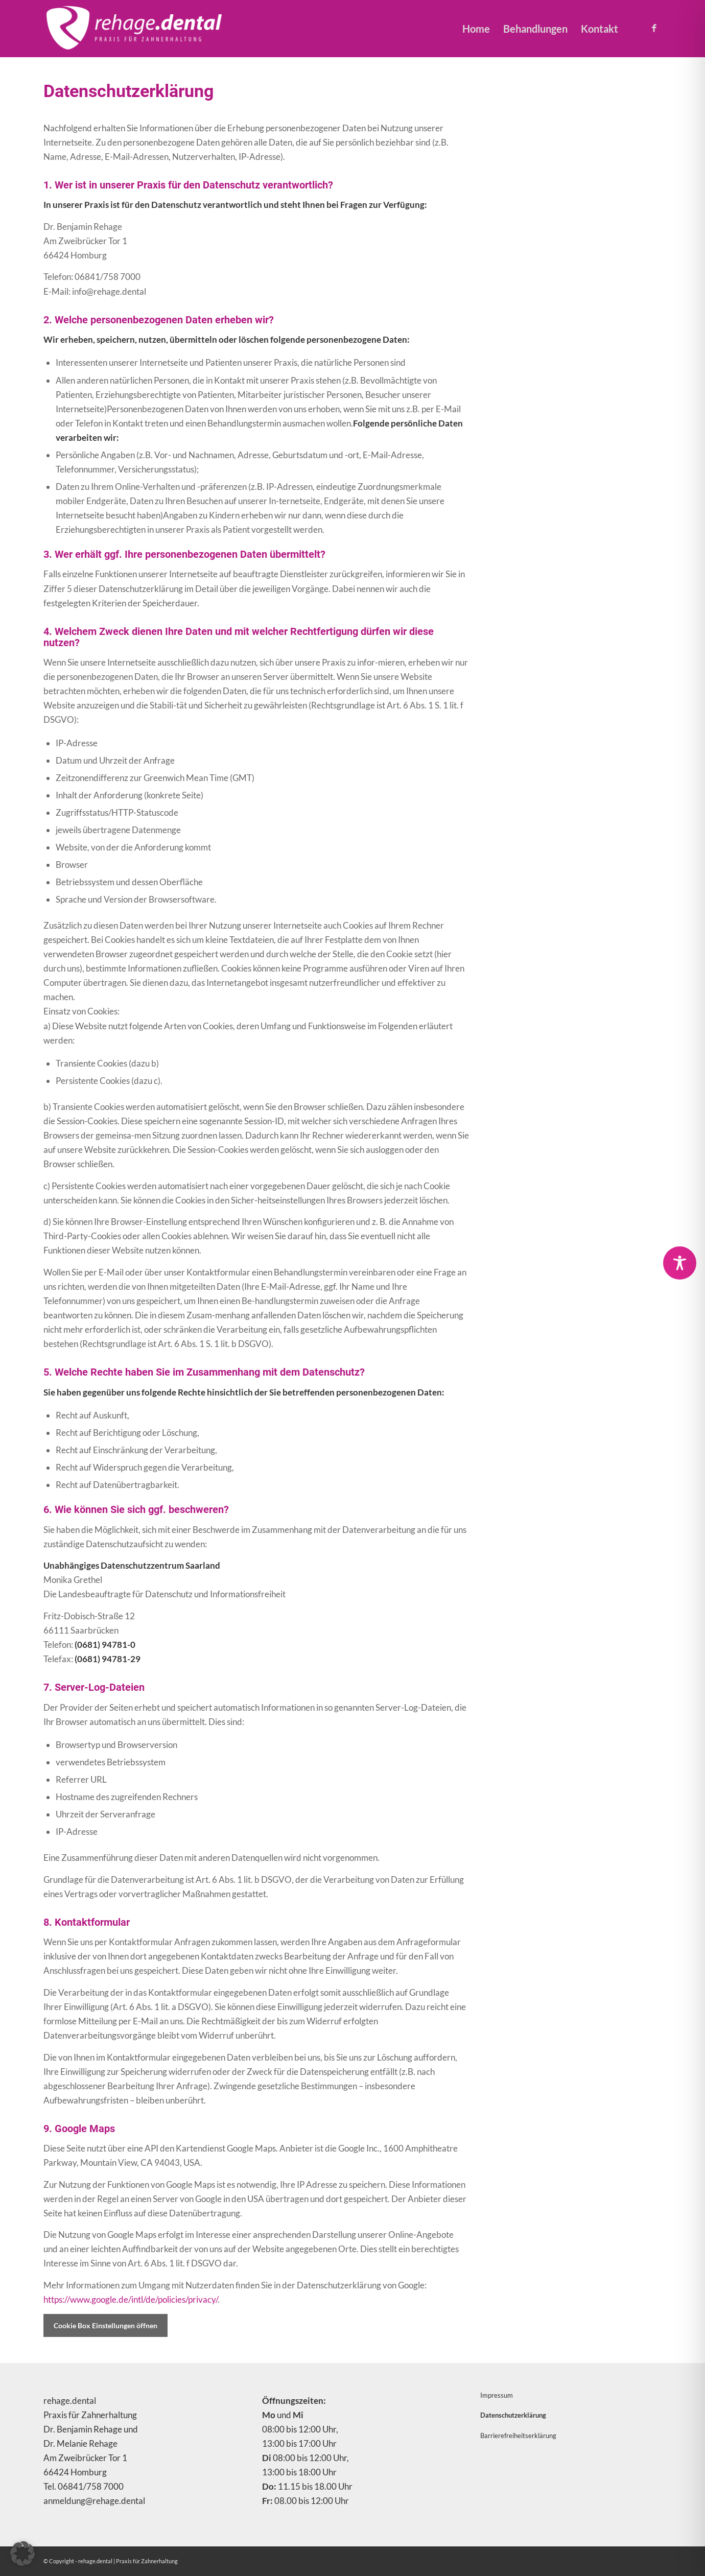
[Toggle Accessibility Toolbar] (679, 1263)
